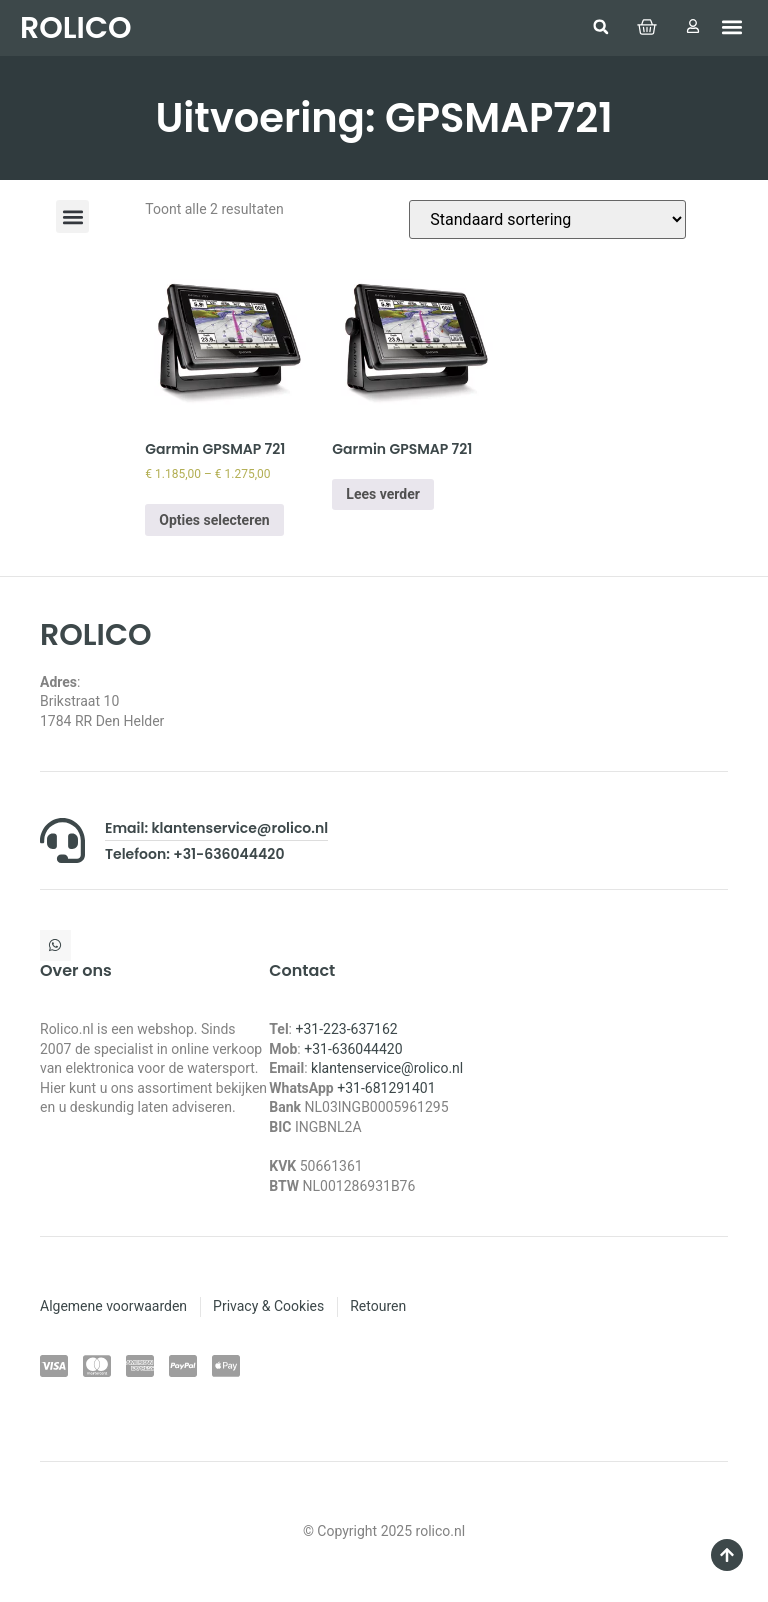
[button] (600, 27)
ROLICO (75, 28)
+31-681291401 (386, 1088)
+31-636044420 (353, 1049)
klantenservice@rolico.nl (387, 1068)
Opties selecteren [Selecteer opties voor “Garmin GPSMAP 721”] (214, 520)
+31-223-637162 (346, 1029)
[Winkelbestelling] (547, 219)
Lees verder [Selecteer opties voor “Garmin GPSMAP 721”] (383, 494)
